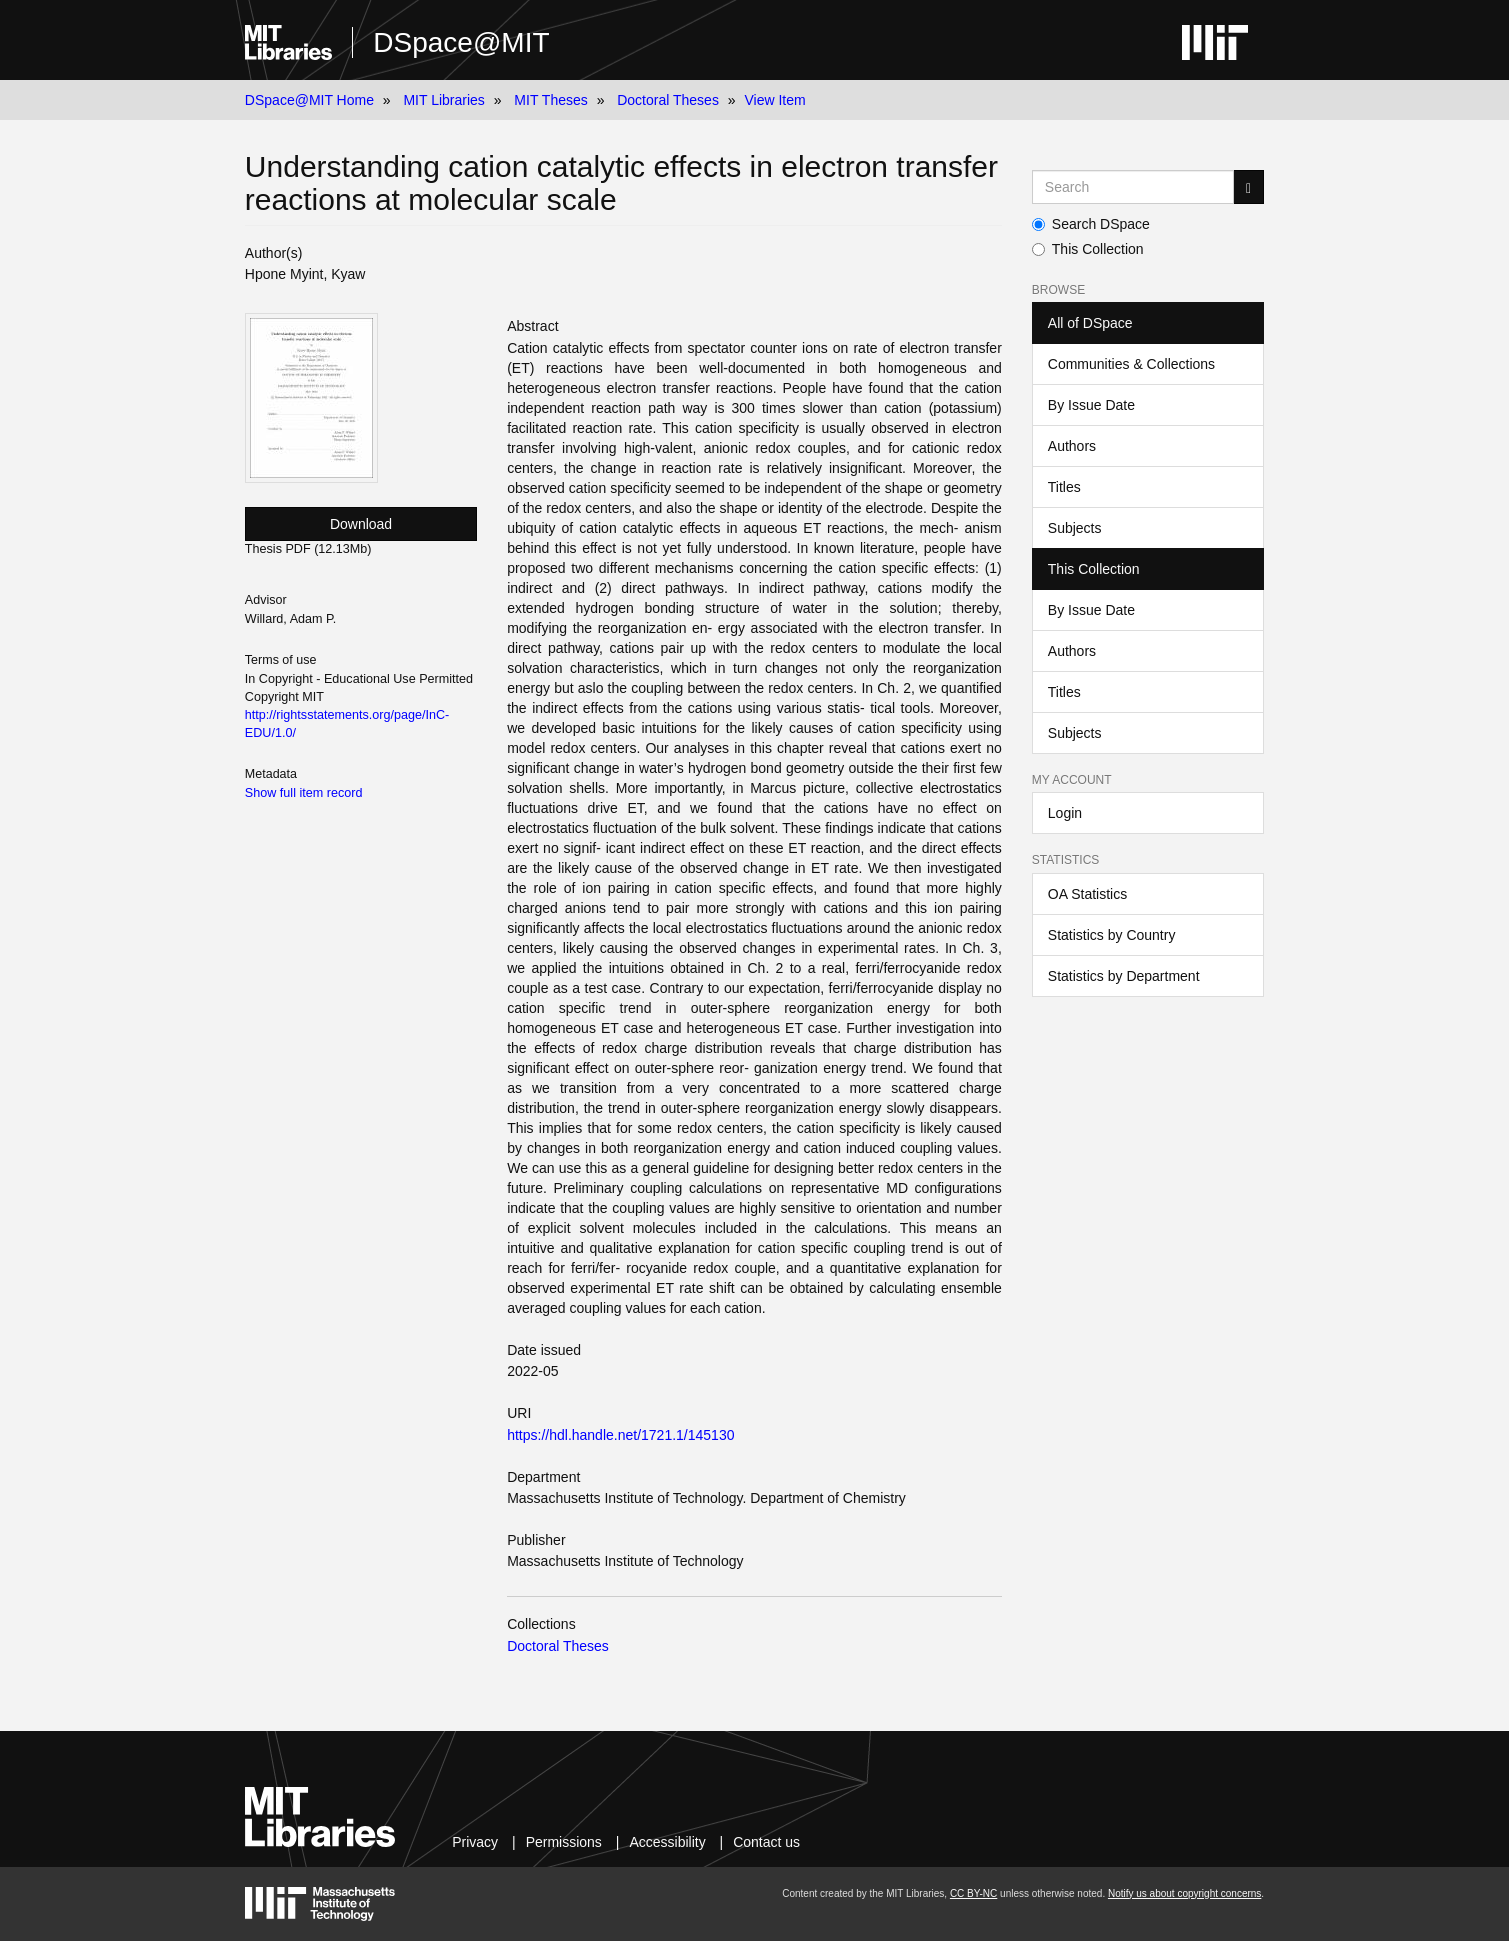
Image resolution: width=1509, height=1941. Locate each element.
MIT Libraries (443, 100)
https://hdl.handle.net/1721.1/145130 (620, 1435)
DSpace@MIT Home (309, 100)
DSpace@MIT (461, 42)
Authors (1072, 446)
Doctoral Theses (668, 100)
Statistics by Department (1124, 976)
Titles (1064, 487)
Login (1065, 813)
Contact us (766, 1842)
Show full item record (304, 793)
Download (361, 524)
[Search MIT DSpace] (1133, 187)
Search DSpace (1091, 224)
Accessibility (667, 1842)
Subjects (1075, 528)
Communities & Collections (1131, 364)
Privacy (475, 1842)
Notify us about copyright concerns (1184, 1893)
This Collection (1088, 249)
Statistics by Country (1112, 935)
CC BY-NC (973, 1893)
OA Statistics (1087, 894)
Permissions (564, 1842)
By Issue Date (1091, 405)
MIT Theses (550, 100)
